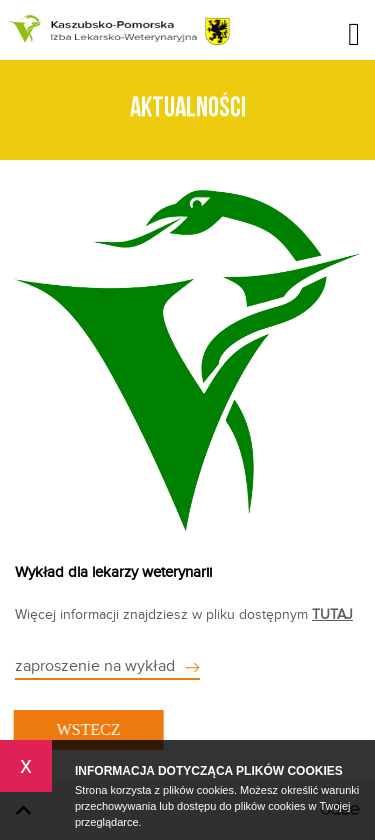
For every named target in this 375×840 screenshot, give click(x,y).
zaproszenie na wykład (95, 666)
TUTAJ (332, 615)
